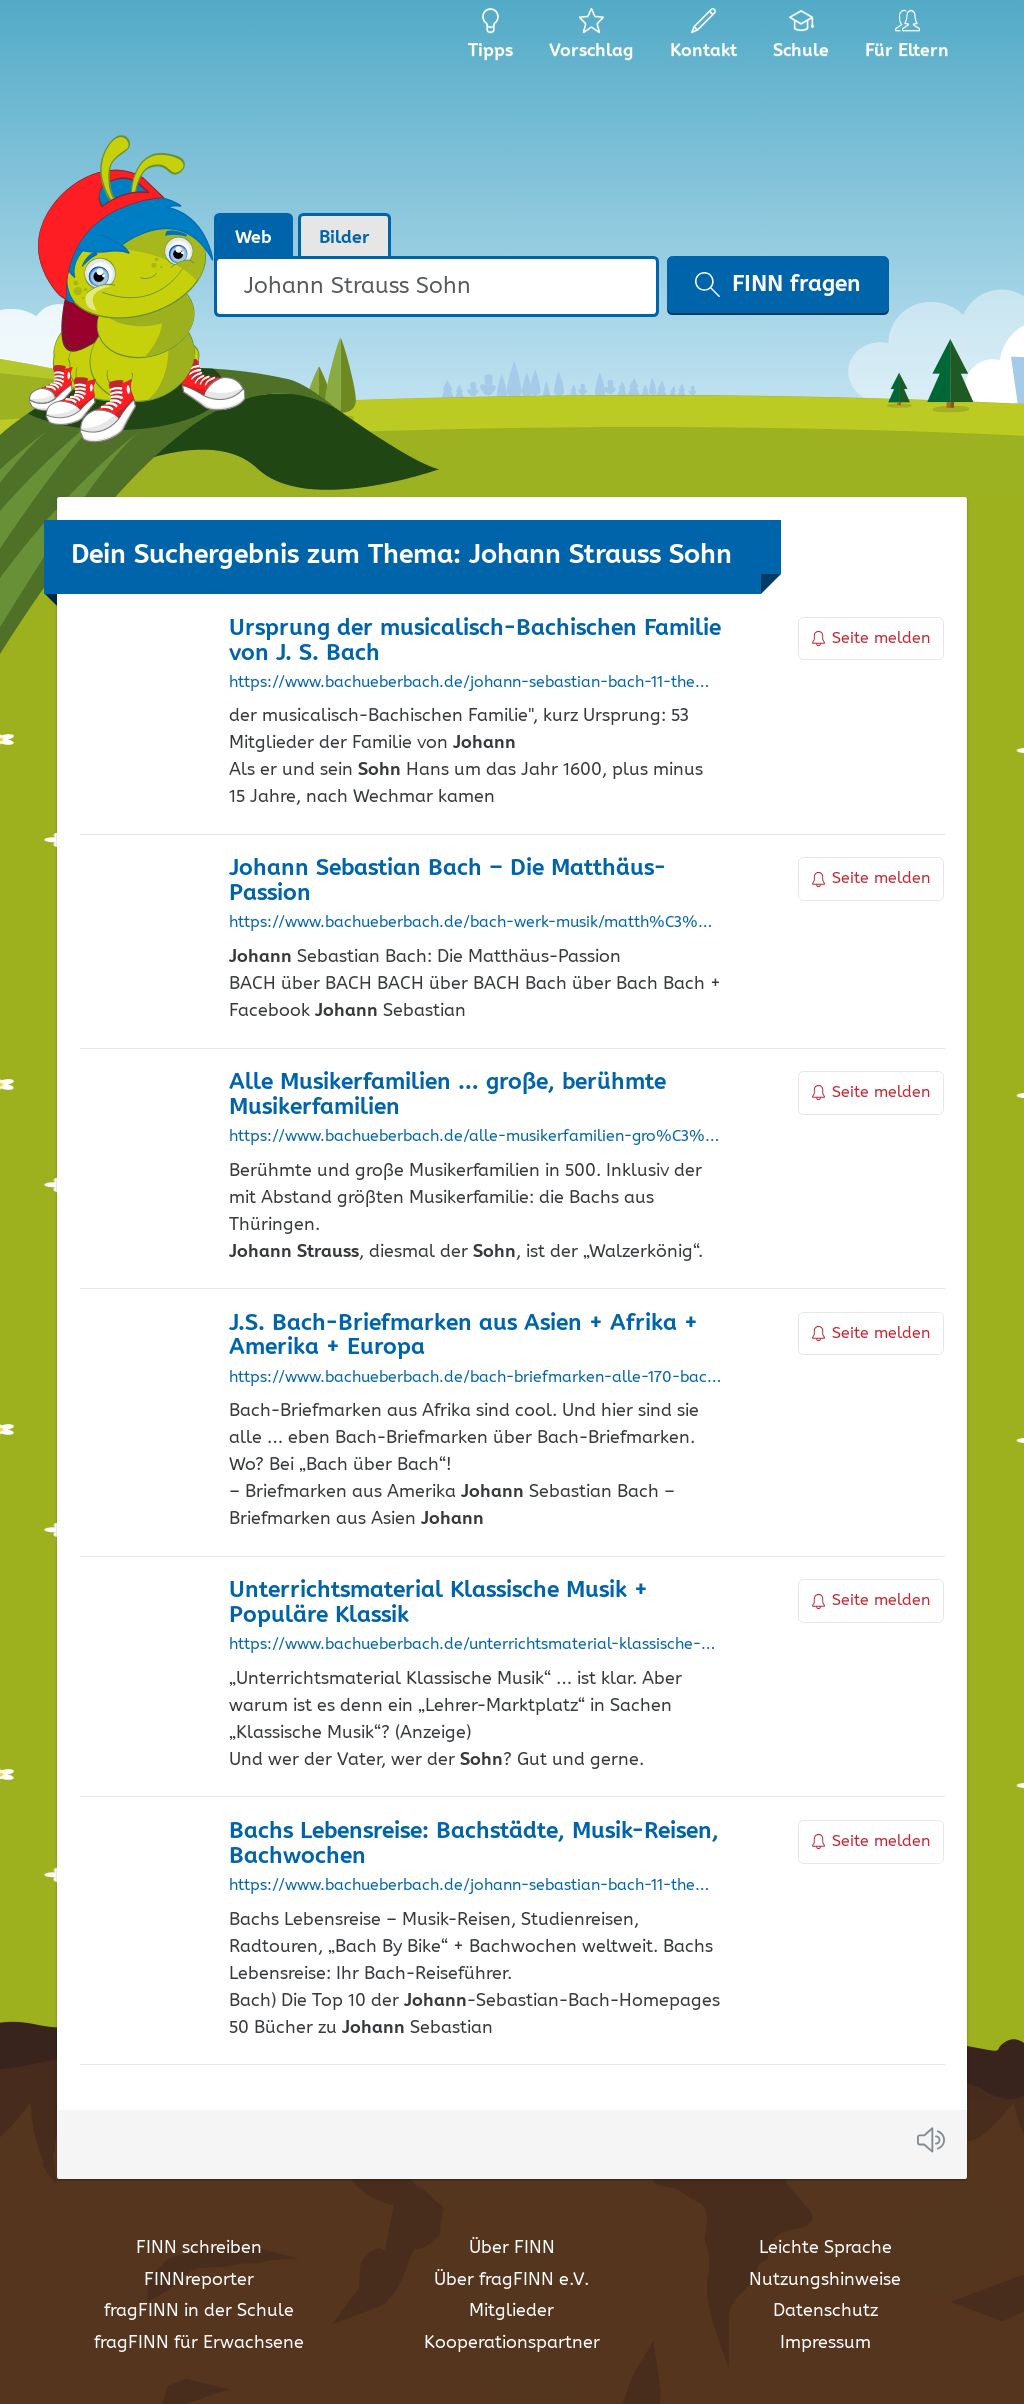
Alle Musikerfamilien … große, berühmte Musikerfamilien (447, 1095)
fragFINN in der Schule (199, 2311)
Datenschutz (825, 2311)
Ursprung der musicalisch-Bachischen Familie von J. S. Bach (475, 641)
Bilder (344, 238)
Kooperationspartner (512, 2343)
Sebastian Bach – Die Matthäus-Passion (447, 881)
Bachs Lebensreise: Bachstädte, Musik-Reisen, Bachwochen (474, 1844)
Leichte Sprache (825, 2248)
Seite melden (871, 638)
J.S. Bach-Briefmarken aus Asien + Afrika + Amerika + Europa (463, 1336)
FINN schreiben (199, 2248)
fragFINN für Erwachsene (199, 2343)
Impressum (825, 2343)
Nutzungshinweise (825, 2280)
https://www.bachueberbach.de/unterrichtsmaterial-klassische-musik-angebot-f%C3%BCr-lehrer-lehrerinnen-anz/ (475, 1645)
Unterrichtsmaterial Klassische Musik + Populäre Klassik (438, 1603)
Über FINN (512, 2248)
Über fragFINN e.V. (511, 2280)
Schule (801, 40)
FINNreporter (199, 2280)
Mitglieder (511, 2311)
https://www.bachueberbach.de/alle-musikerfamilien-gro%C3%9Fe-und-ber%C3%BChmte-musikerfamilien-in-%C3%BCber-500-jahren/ (475, 1137)
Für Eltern (910, 40)
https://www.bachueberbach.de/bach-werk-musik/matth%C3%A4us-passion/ (475, 923)
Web (253, 238)
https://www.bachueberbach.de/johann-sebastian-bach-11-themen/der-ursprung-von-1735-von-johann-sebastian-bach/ (475, 683)
